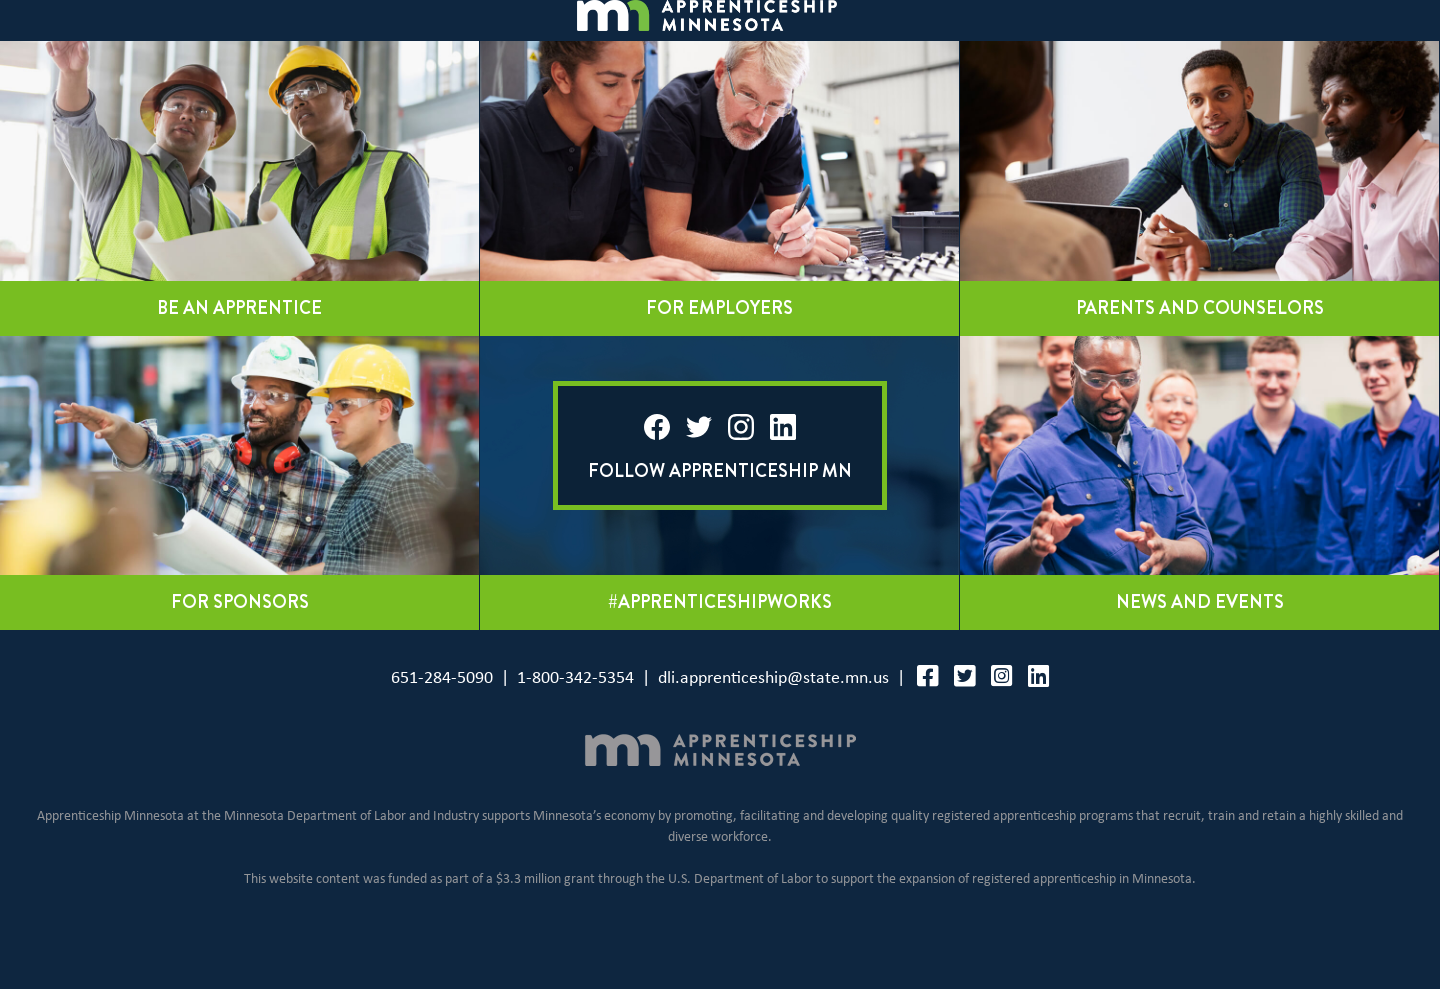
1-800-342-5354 (575, 726)
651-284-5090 (442, 726)
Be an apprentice (239, 356)
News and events (1200, 650)
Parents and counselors (1200, 356)
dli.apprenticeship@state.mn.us (773, 726)
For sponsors (240, 650)
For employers (719, 356)
